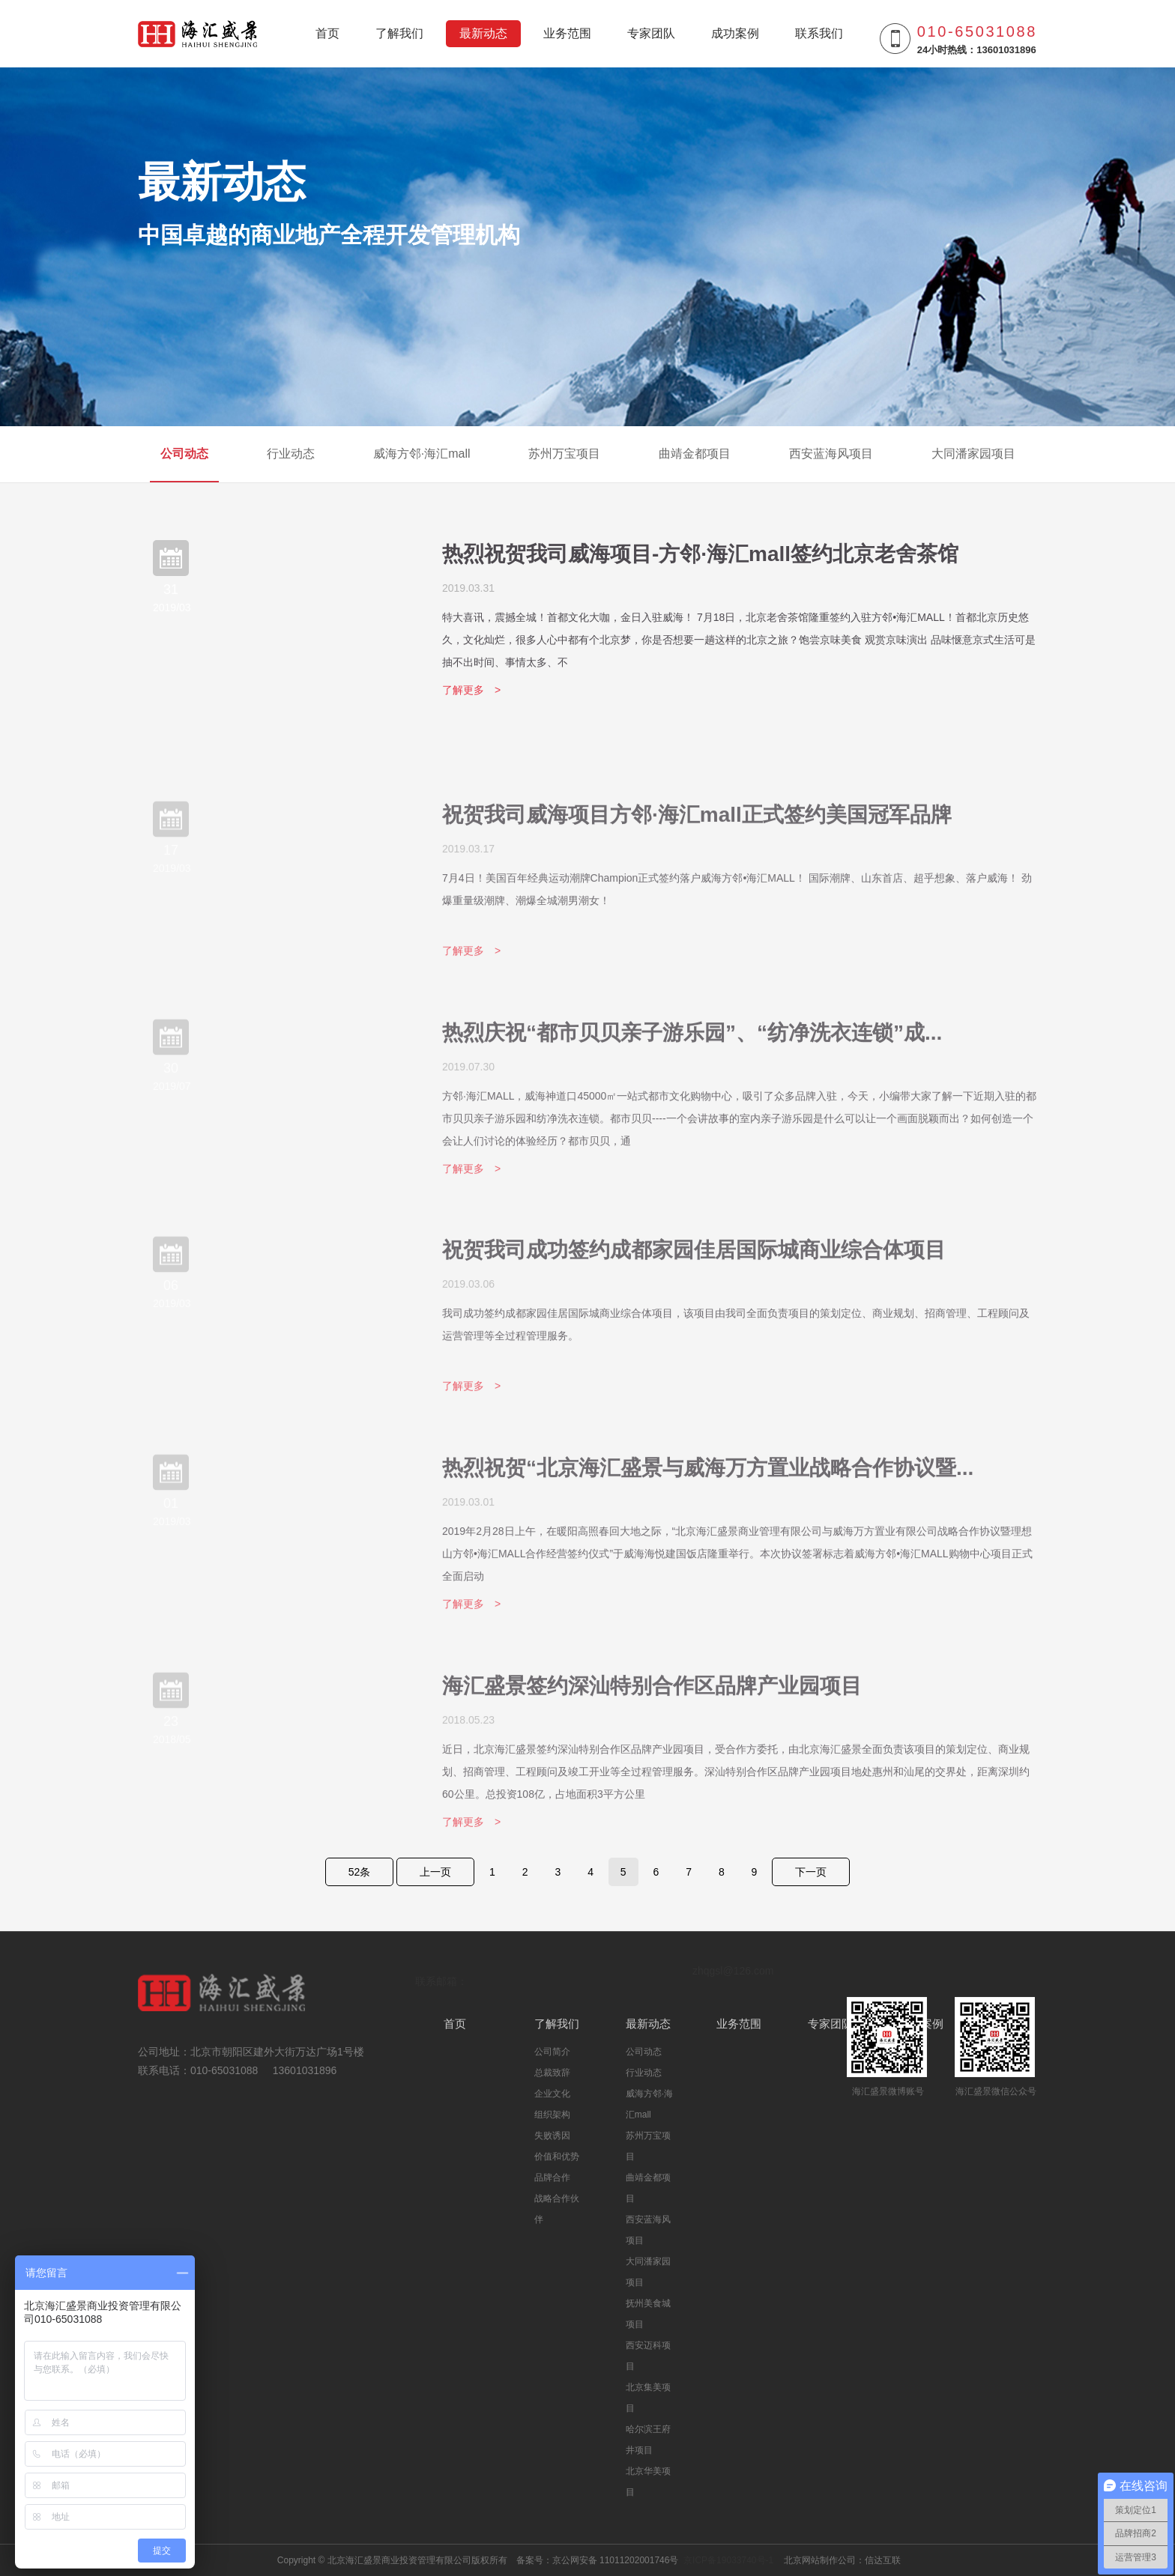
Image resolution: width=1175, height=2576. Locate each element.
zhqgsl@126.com (732, 1971)
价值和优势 (556, 2156)
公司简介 (552, 2051)
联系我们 (819, 33)
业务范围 (567, 33)
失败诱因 (552, 2135)
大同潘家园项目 (973, 453)
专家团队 (651, 33)
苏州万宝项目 (564, 453)
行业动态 (291, 453)
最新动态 (483, 33)
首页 (327, 33)
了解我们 (399, 33)
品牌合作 (552, 2177)
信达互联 (883, 2560)
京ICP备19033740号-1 (728, 2560)
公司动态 (184, 453)
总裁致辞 (552, 2072)
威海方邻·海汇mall (422, 453)
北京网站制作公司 (820, 2560)
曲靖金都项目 (695, 453)
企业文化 (552, 2093)
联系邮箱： (441, 1981)
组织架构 (552, 2114)
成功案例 (735, 33)
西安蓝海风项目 (831, 453)
